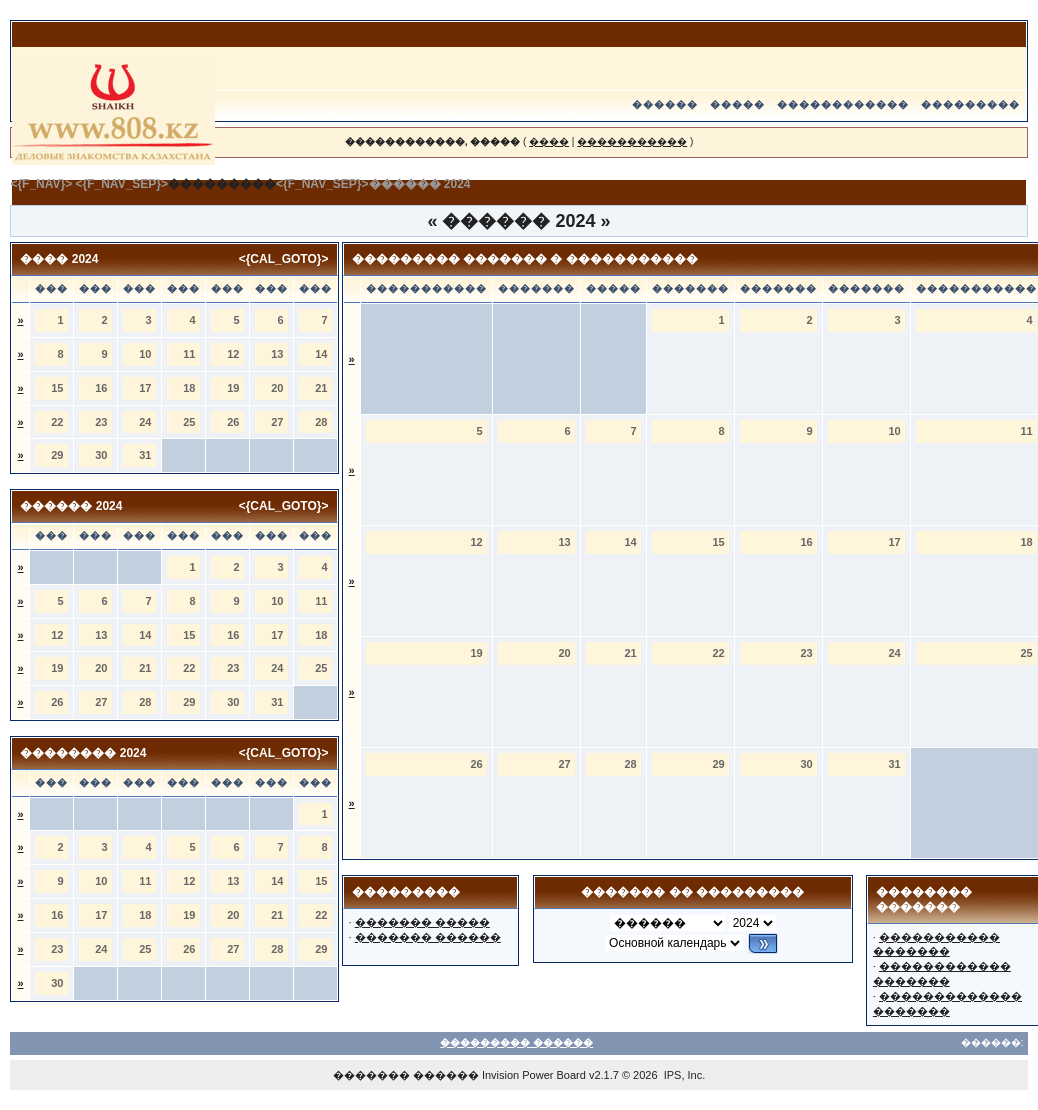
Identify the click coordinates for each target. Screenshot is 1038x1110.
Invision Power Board (534, 1075)
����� (737, 104)
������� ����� (422, 922)
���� (549, 141)
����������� (632, 141)
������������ (843, 104)
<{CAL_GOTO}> (284, 259)
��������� (970, 104)
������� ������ (428, 937)
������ (665, 104)
